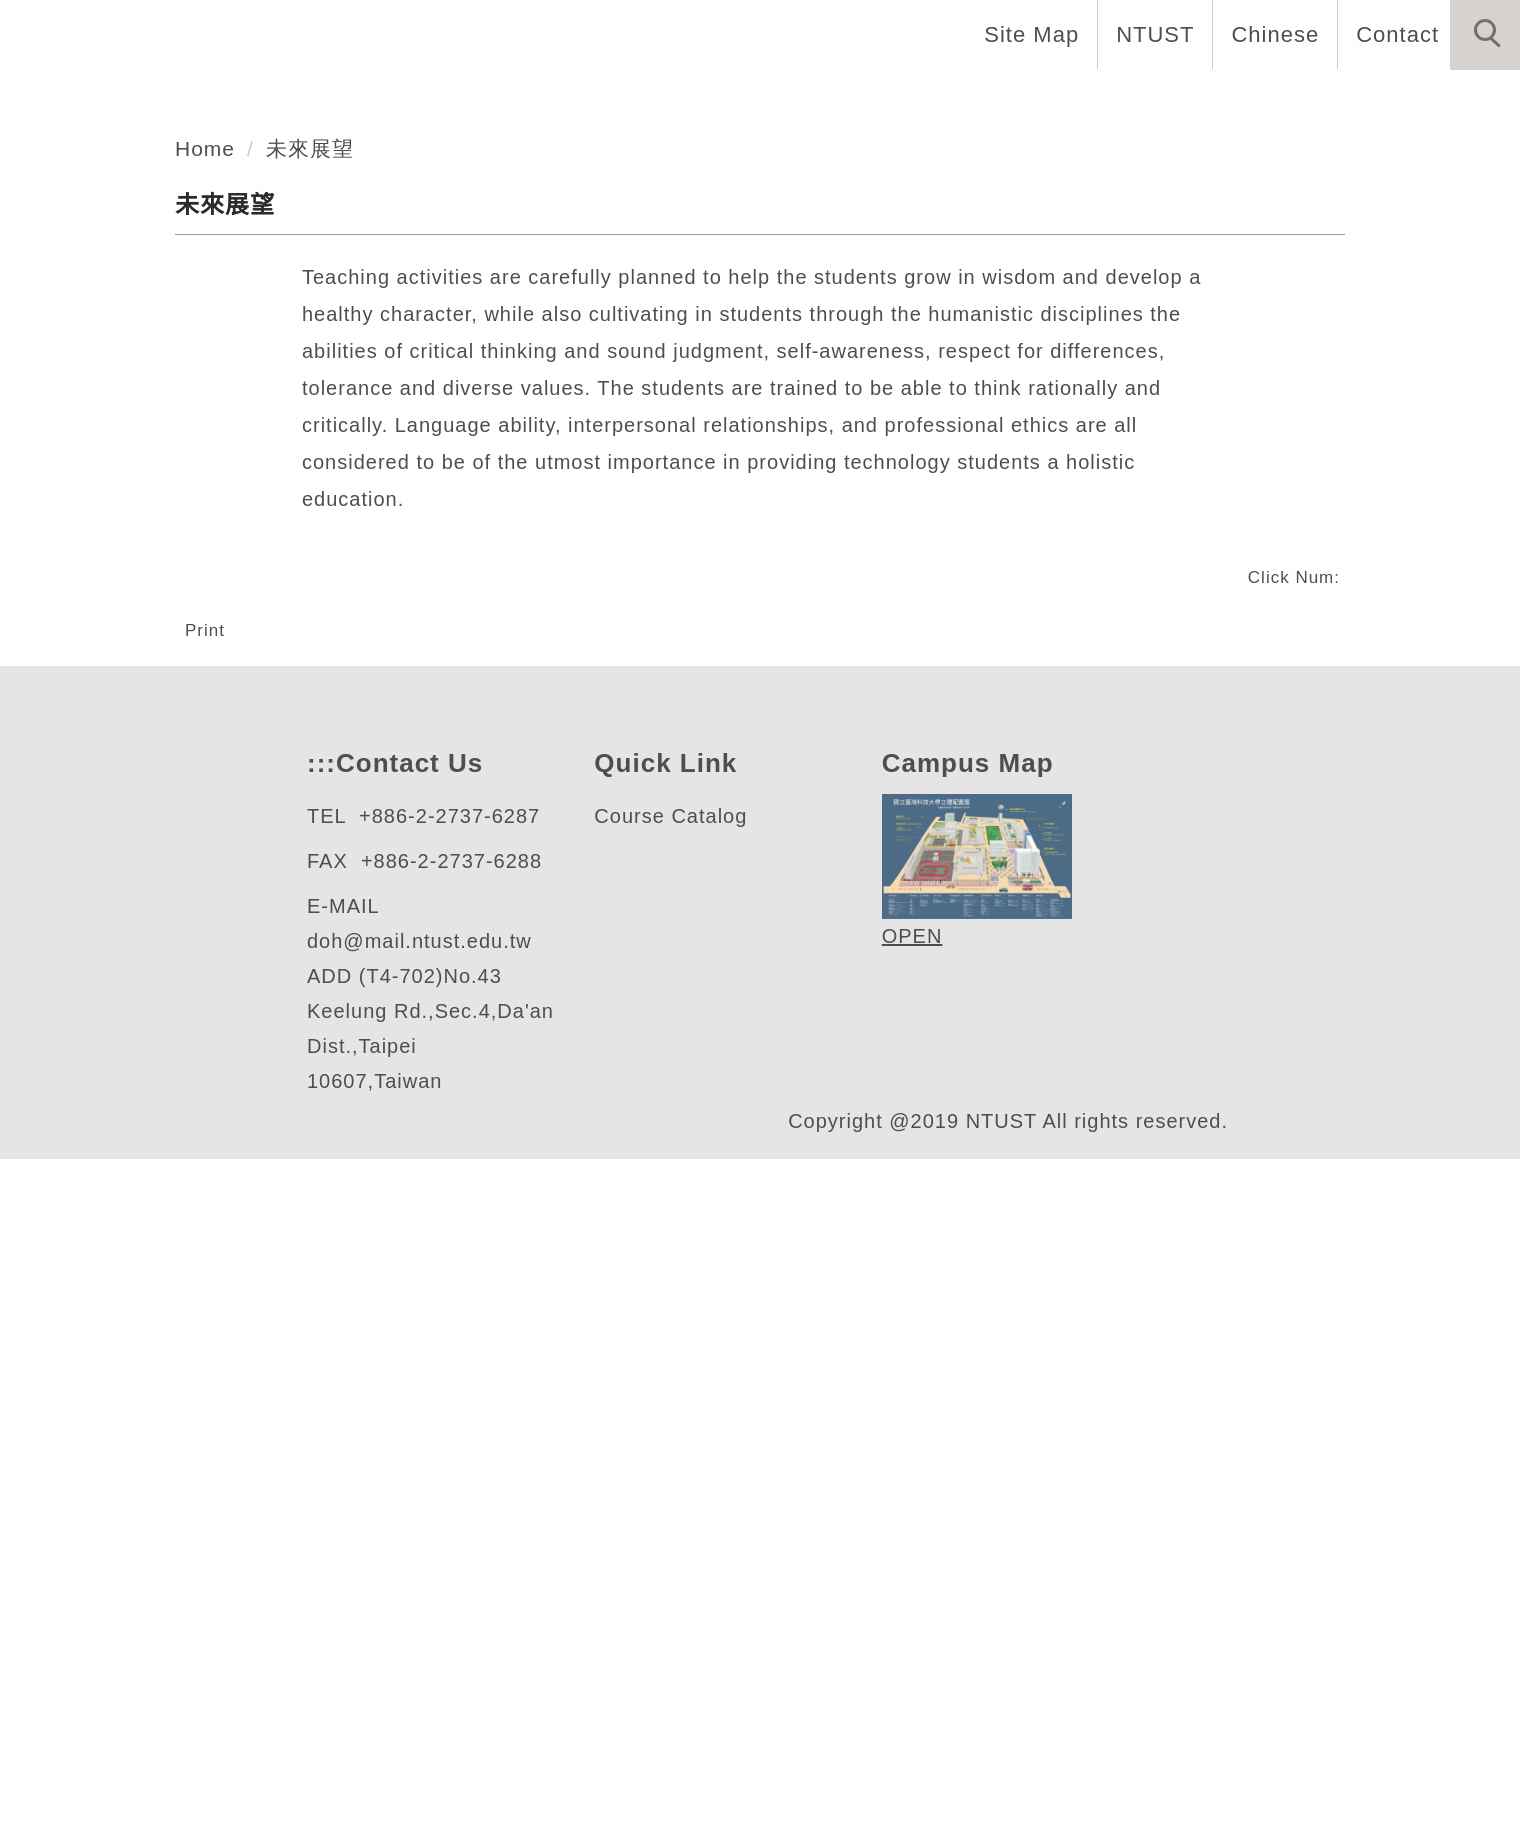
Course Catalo (665, 1454)
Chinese (1269, 34)
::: (319, 1401)
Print (208, 1200)
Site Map (1026, 34)
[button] (1485, 35)
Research (1229, 100)
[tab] (769, 570)
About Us (611, 100)
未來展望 (314, 719)
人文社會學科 (177, 491)
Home (735, 100)
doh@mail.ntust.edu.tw (429, 1579)
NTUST (1149, 34)
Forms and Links (1410, 100)
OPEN (908, 1574)
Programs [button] (1086, 100)
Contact (1395, 34)
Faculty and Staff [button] (901, 100)
